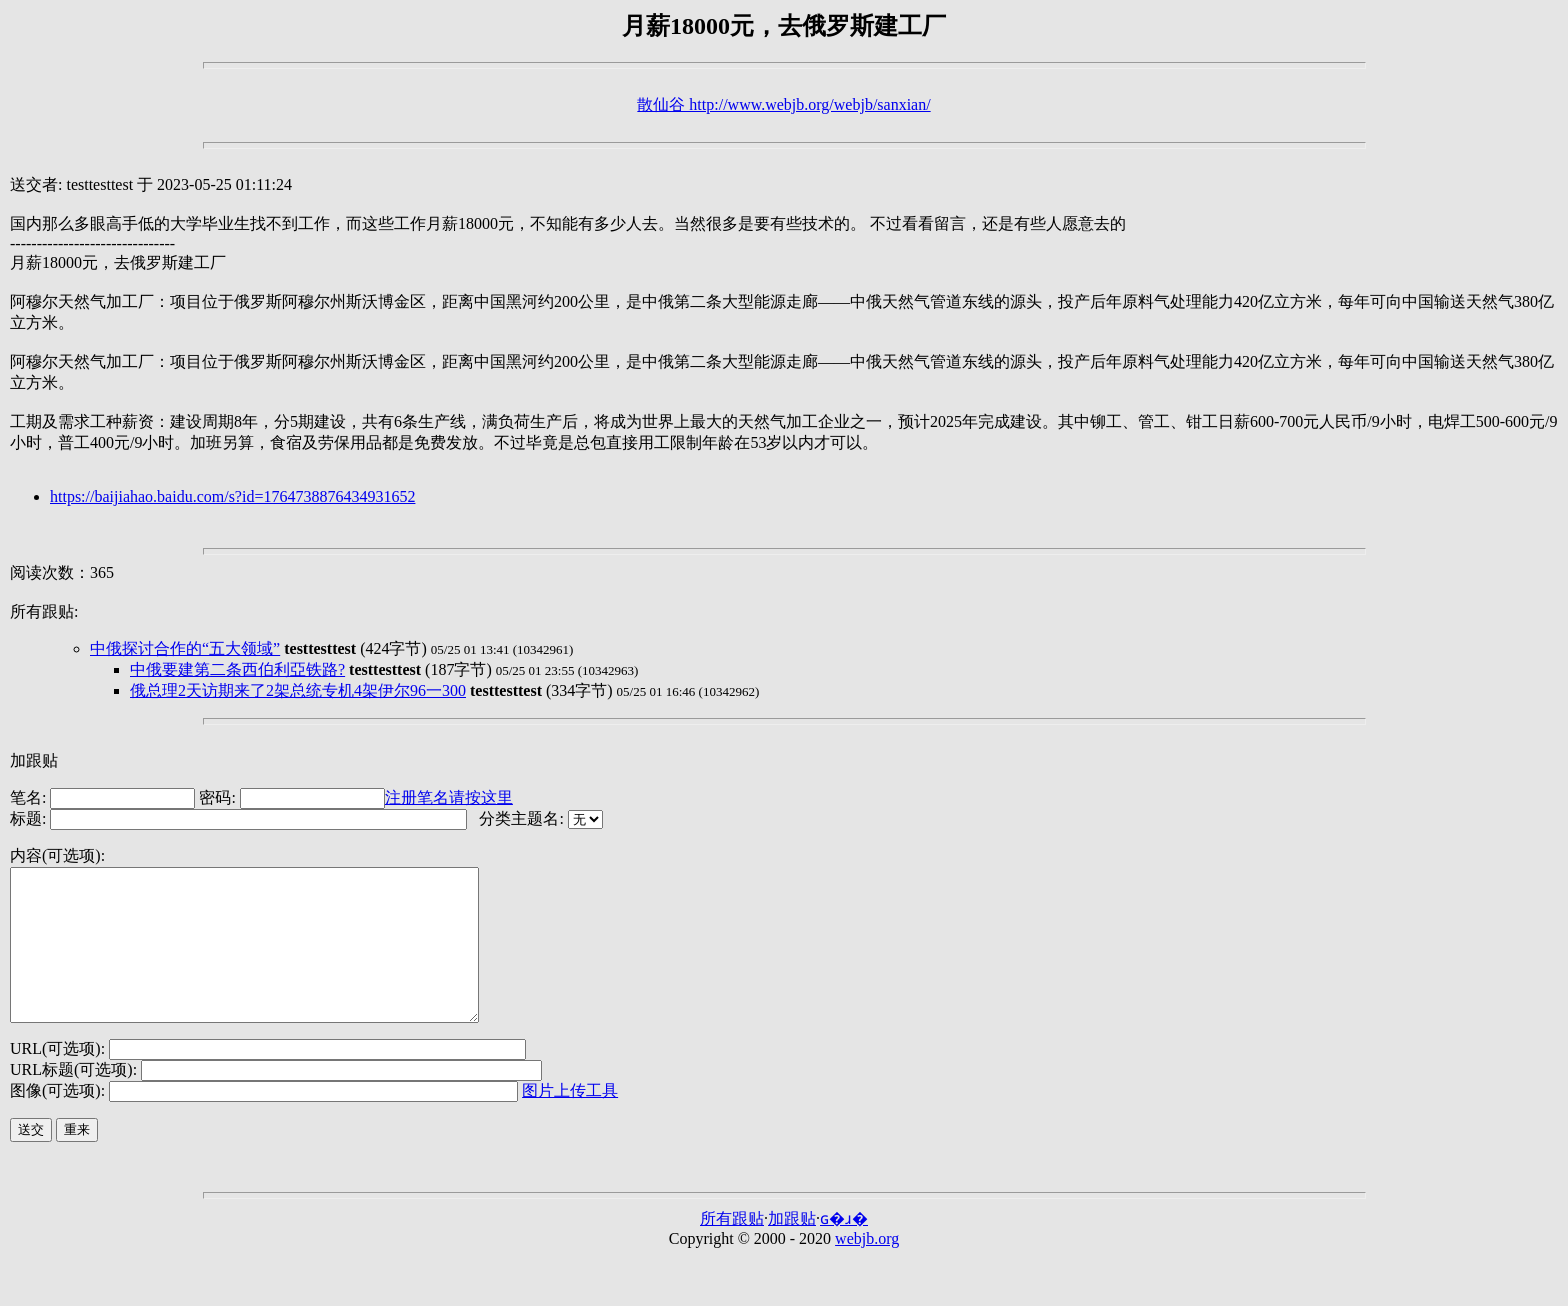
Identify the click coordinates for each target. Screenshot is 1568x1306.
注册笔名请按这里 (449, 797)
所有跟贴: (44, 611)
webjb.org (867, 1268)
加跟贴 (34, 760)
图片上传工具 (570, 1120)
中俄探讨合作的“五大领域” (185, 648)
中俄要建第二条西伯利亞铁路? (237, 669)
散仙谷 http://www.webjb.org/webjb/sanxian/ (783, 104)
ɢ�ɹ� (844, 1248)
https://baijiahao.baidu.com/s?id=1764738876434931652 (232, 496)
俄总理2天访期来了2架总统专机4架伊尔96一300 (298, 690)
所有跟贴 (732, 1248)
